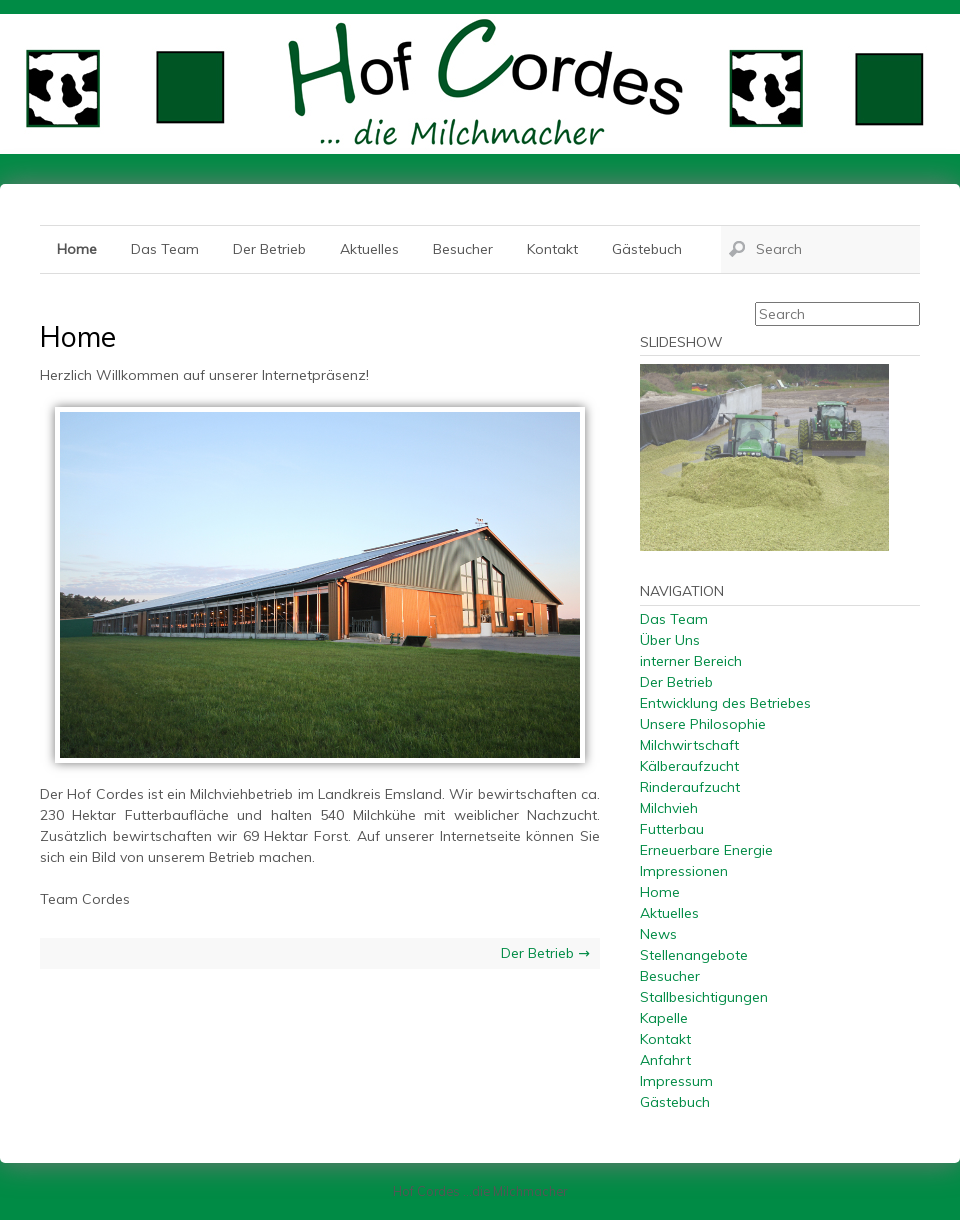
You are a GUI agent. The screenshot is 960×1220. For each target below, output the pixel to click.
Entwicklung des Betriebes (725, 703)
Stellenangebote (694, 955)
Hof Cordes (480, 84)
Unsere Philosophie (703, 724)
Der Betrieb (269, 249)
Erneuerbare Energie (706, 850)
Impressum (676, 1081)
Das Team (165, 249)
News (658, 934)
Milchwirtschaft (689, 745)
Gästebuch (647, 249)
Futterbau (672, 829)
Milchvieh (669, 808)
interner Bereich (691, 661)
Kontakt (552, 249)
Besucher (463, 249)
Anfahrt (665, 1060)
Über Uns (670, 640)
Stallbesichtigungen (704, 997)
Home (77, 249)
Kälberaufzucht (689, 766)
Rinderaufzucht (690, 787)
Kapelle (664, 1018)
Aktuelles (369, 249)
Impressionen (684, 871)
